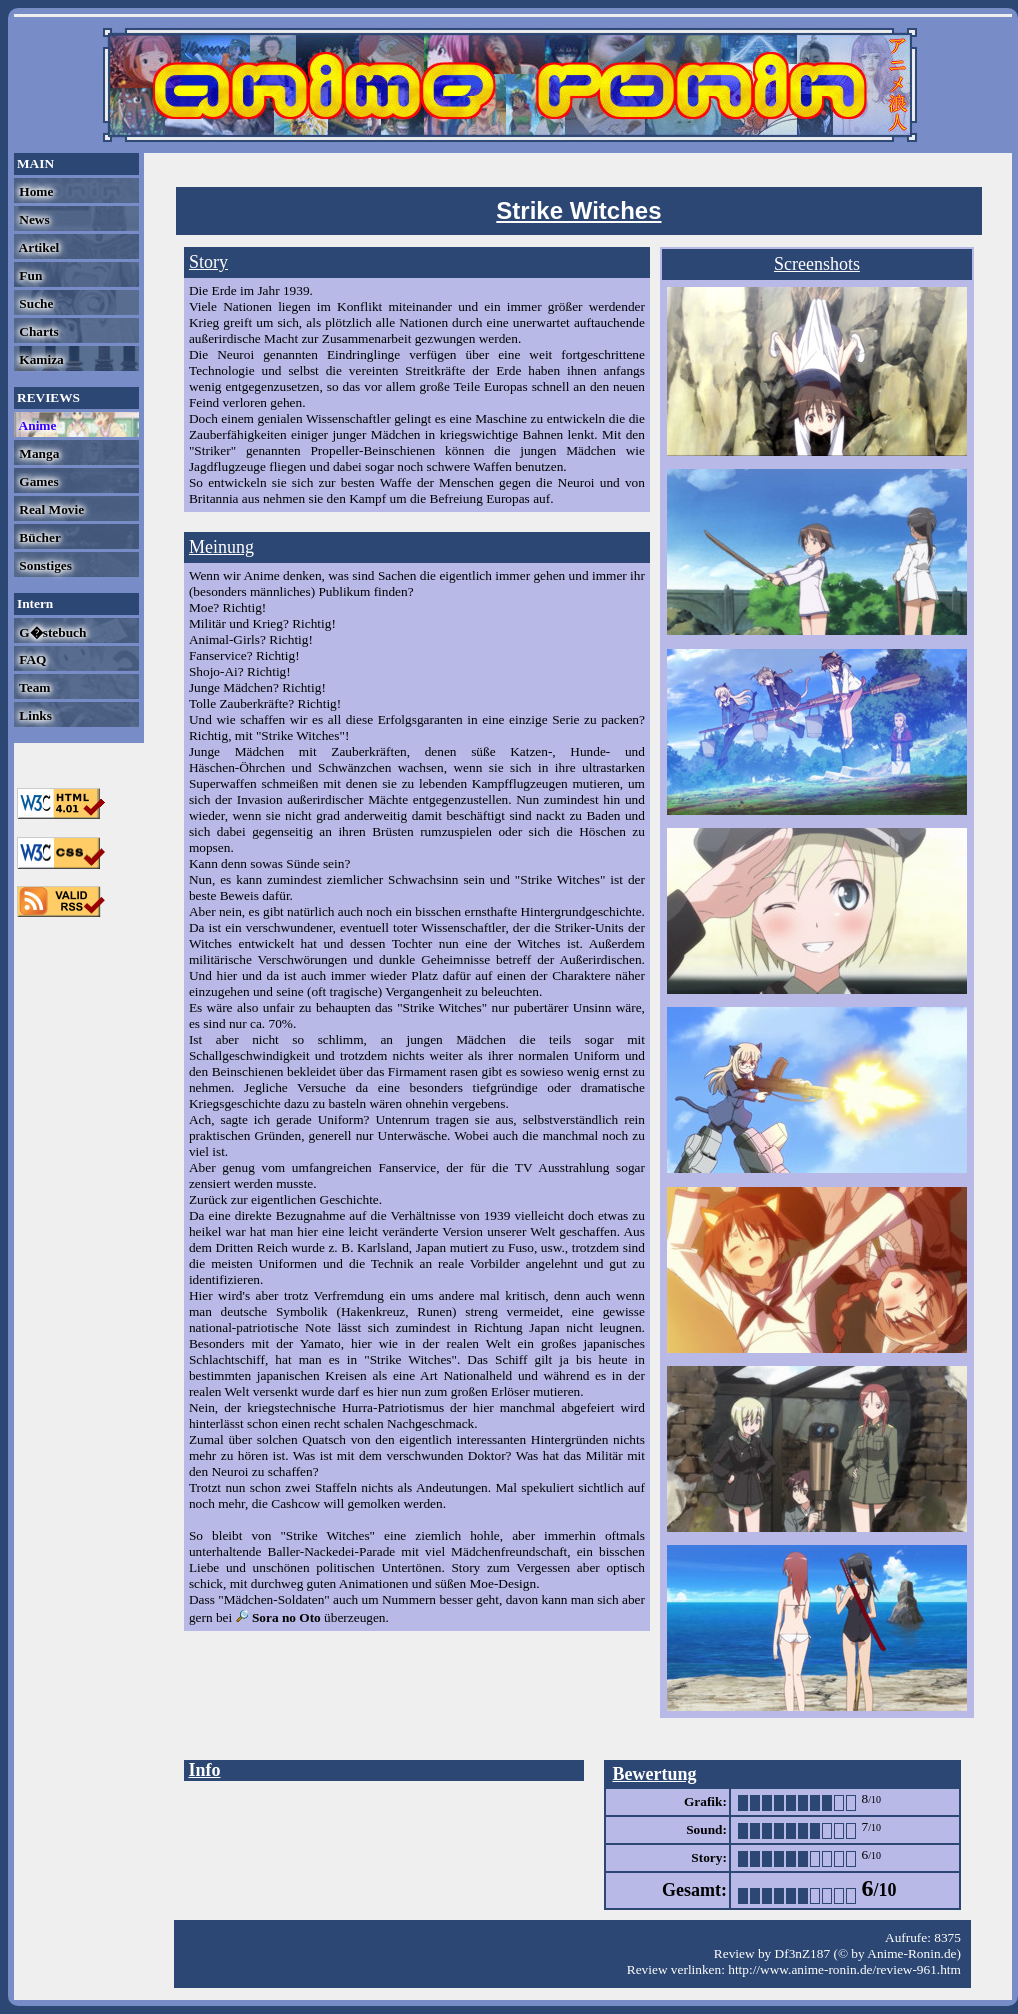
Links (34, 715)
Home (34, 191)
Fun (29, 275)
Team (33, 687)
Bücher (38, 537)
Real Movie (50, 509)
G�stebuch (51, 632)
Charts (37, 331)
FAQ (31, 659)
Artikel (37, 247)
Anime (36, 425)
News (33, 219)
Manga (37, 453)
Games (37, 481)
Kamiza (40, 359)
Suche (34, 303)
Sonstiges (44, 565)
